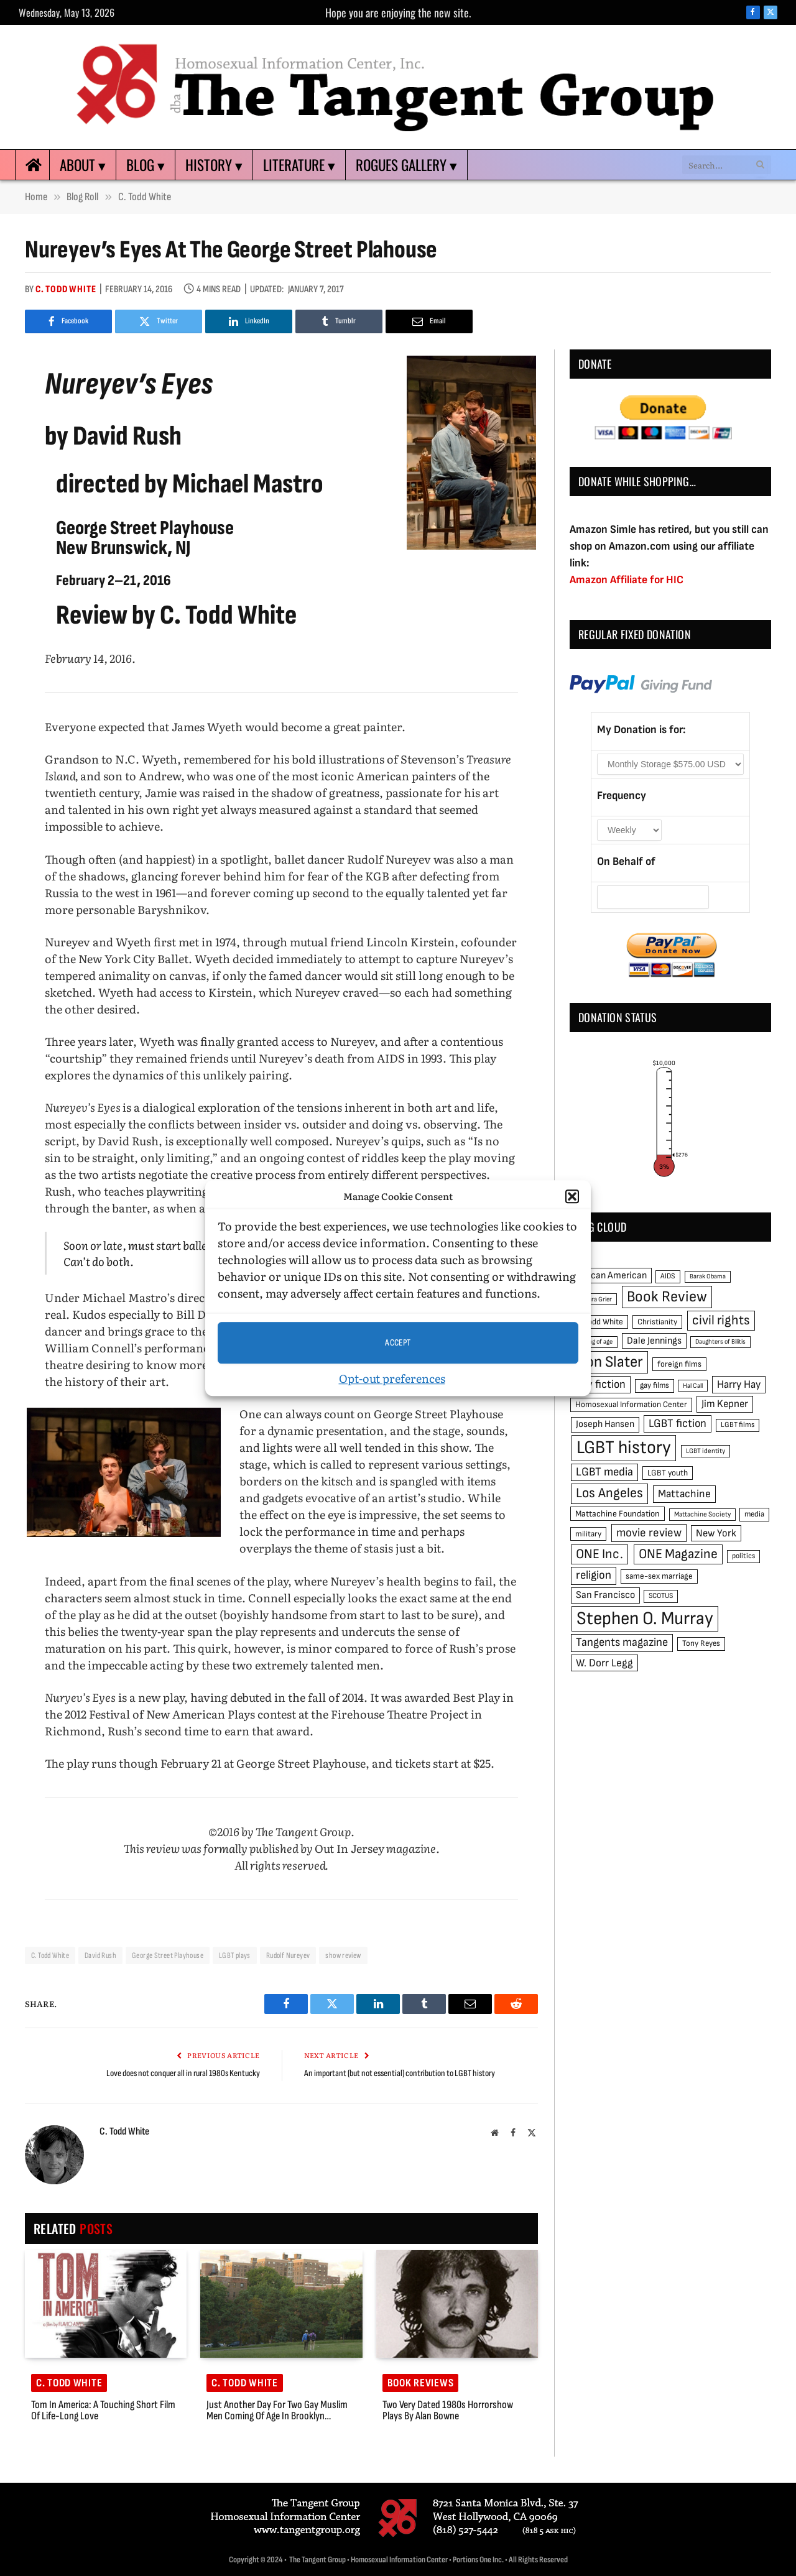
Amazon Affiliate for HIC (626, 579)
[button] (572, 1196)
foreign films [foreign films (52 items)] (679, 1364)
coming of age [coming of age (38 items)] (594, 1341)
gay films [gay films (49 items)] (654, 1385)
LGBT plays (235, 1955)
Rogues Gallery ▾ (406, 164)
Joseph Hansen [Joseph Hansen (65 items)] (605, 1424)
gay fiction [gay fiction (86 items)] (601, 1384)
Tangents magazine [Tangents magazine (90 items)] (622, 1642)
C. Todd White (65, 289)
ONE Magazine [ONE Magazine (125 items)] (678, 1554)
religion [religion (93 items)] (593, 1575)
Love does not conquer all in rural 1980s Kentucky (183, 2073)
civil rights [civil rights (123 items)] (721, 1320)
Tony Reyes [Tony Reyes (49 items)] (701, 1643)
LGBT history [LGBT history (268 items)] (623, 1448)
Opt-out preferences (392, 1378)
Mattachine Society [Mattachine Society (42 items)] (702, 1514)
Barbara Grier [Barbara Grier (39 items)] (593, 1299)
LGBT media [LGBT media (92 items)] (604, 1472)
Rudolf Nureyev (288, 1955)
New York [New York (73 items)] (716, 1533)
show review (343, 1955)
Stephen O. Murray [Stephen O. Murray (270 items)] (644, 1619)
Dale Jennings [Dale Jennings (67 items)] (654, 1341)
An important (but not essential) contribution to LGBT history (399, 2073)
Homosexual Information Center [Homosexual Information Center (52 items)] (631, 1405)
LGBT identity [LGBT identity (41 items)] (705, 1451)
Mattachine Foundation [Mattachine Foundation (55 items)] (617, 1513)
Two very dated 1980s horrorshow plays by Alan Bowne (447, 2410)
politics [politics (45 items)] (743, 1556)
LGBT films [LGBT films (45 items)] (737, 1424)
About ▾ (83, 164)
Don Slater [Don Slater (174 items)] (609, 1362)
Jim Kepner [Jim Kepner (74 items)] (724, 1404)
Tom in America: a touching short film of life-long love (103, 2410)
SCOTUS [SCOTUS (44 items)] (661, 1595)
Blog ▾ (145, 164)
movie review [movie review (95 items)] (649, 1533)
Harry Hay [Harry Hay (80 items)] (739, 1384)
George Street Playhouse (167, 1955)
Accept (398, 1343)
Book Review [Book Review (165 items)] (667, 1297)
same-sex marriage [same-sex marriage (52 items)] (659, 1576)
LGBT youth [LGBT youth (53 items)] (667, 1473)
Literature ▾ (299, 164)
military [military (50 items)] (588, 1534)
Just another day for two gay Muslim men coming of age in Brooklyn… (277, 2410)
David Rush (100, 1955)
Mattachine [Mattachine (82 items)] (684, 1493)
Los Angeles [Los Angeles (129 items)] (609, 1493)
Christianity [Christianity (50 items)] (657, 1322)
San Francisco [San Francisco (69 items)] (605, 1595)
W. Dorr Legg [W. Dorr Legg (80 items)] (604, 1662)
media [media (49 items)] (754, 1514)
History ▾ (214, 164)
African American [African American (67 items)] (611, 1275)
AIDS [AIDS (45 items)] (667, 1276)
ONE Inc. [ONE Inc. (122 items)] (599, 1554)
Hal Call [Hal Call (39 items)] (693, 1386)
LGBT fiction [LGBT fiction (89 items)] (677, 1423)
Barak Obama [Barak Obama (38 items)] (708, 1276)
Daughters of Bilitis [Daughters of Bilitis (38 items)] (720, 1341)
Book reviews (420, 2382)
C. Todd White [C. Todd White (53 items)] (599, 1322)
